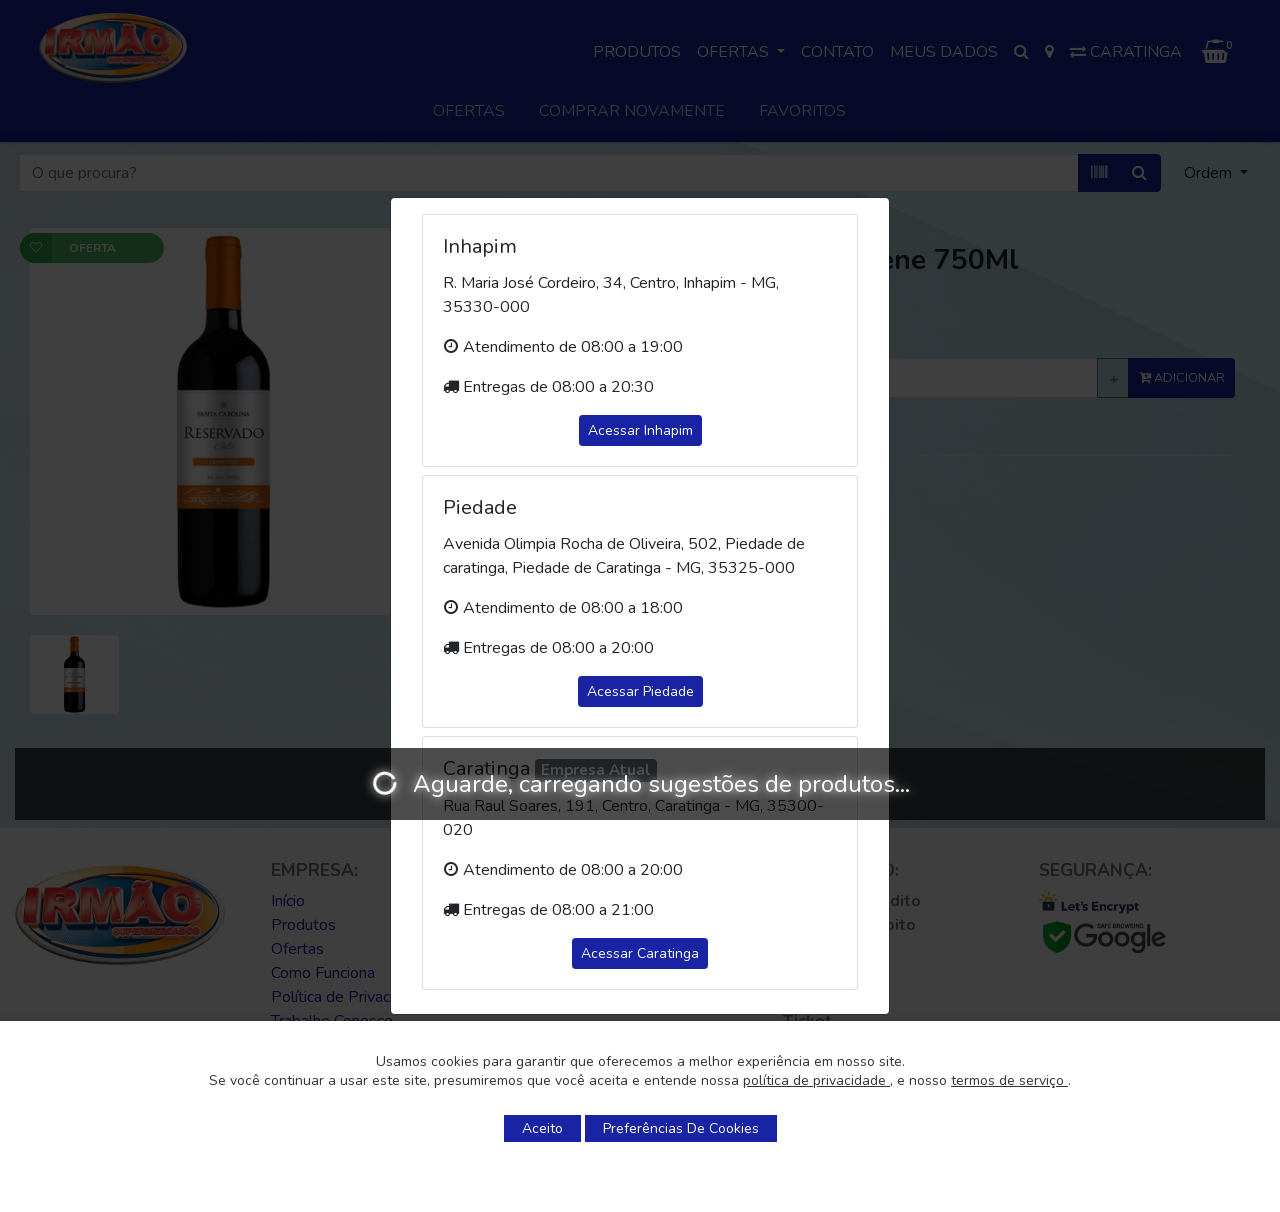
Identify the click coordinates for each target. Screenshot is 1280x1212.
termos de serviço (1009, 1080)
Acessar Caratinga (640, 953)
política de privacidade (816, 1080)
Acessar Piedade (640, 691)
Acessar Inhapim (640, 430)
